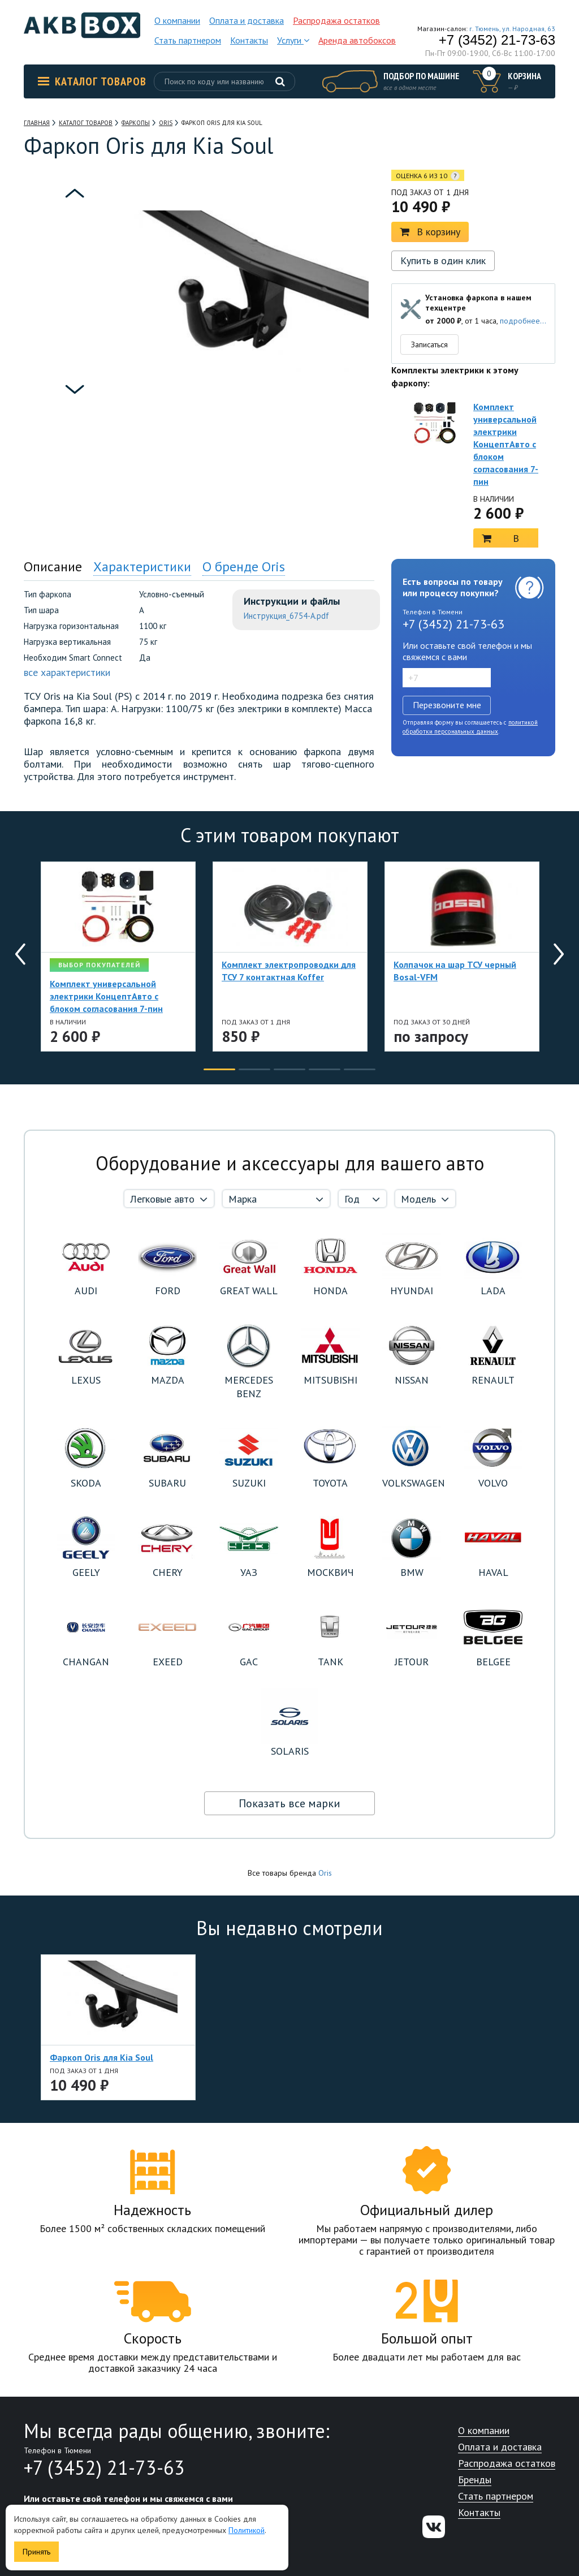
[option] (74, 229)
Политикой (246, 2530)
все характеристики (67, 672)
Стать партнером (187, 40)
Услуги (293, 40)
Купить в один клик (443, 260)
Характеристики (142, 566)
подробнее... (523, 321)
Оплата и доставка (246, 20)
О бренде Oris (243, 566)
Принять (36, 2552)
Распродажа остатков (336, 20)
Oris (325, 1873)
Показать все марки (289, 1803)
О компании (177, 20)
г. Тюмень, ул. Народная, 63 (512, 28)
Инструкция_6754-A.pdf (286, 615)
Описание (53, 566)
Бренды (474, 2480)
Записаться (429, 344)
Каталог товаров (92, 81)
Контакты (249, 40)
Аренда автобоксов (357, 40)
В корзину (430, 231)
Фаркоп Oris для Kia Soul (101, 2057)
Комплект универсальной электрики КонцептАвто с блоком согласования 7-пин (505, 444)
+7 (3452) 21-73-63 (497, 40)
